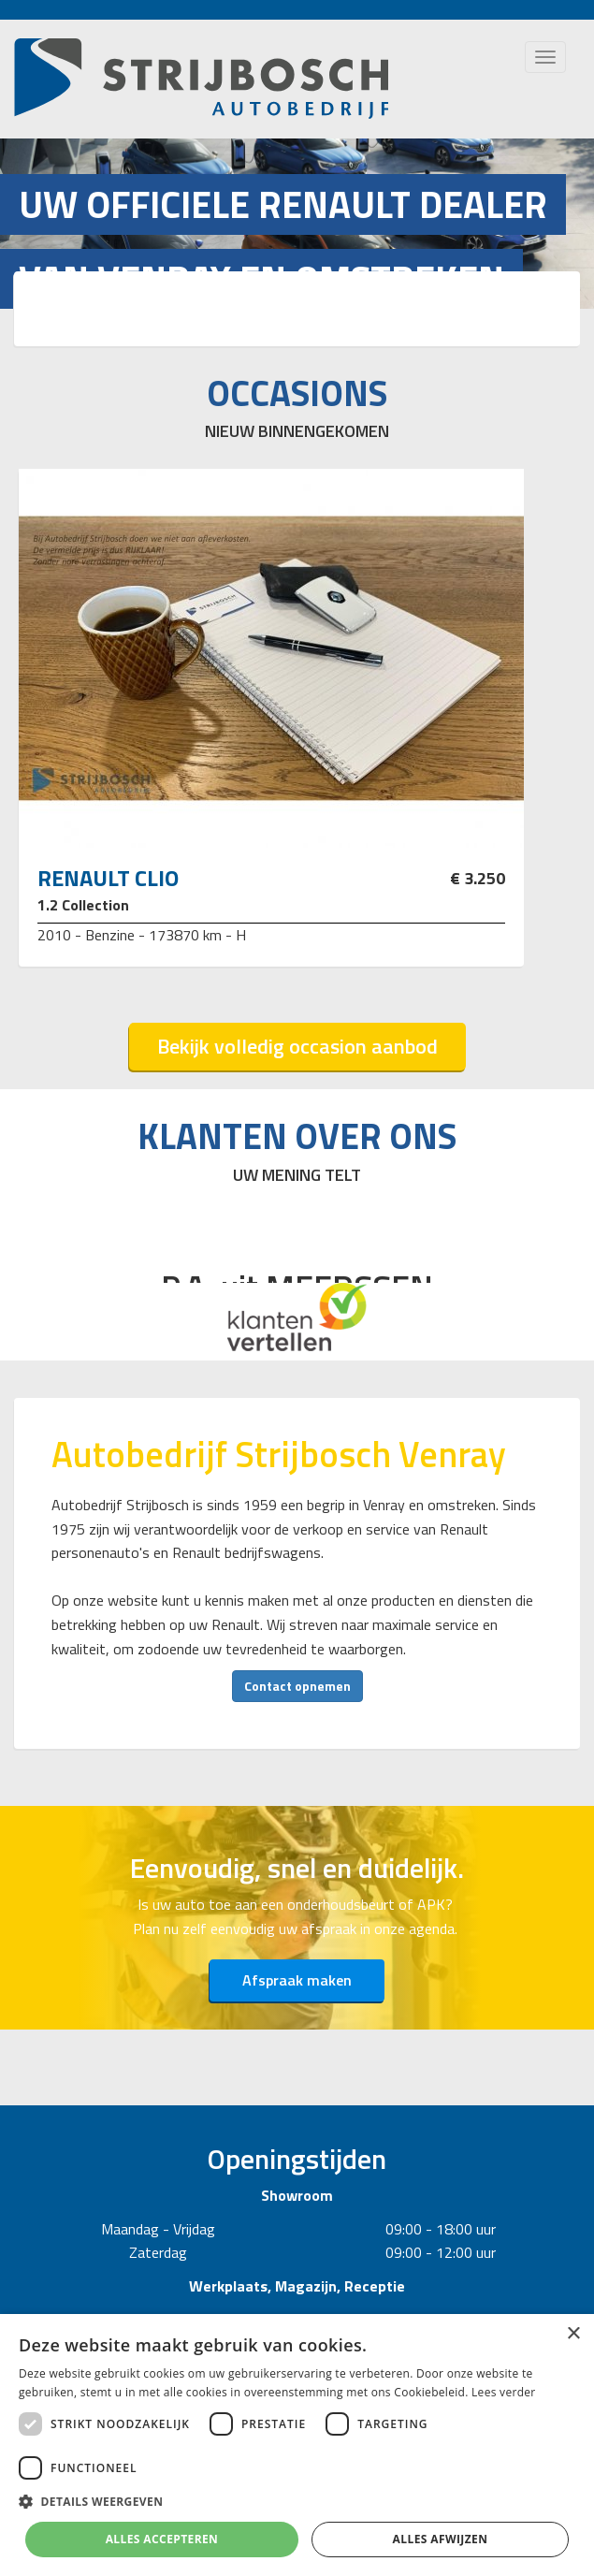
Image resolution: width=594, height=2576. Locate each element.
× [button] (573, 2334)
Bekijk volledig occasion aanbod (297, 1046)
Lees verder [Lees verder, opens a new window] (503, 2392)
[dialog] (297, 2445)
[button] (297, 2502)
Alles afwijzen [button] (440, 2539)
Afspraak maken (297, 1980)
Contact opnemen (297, 1686)
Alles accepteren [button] (162, 2539)
